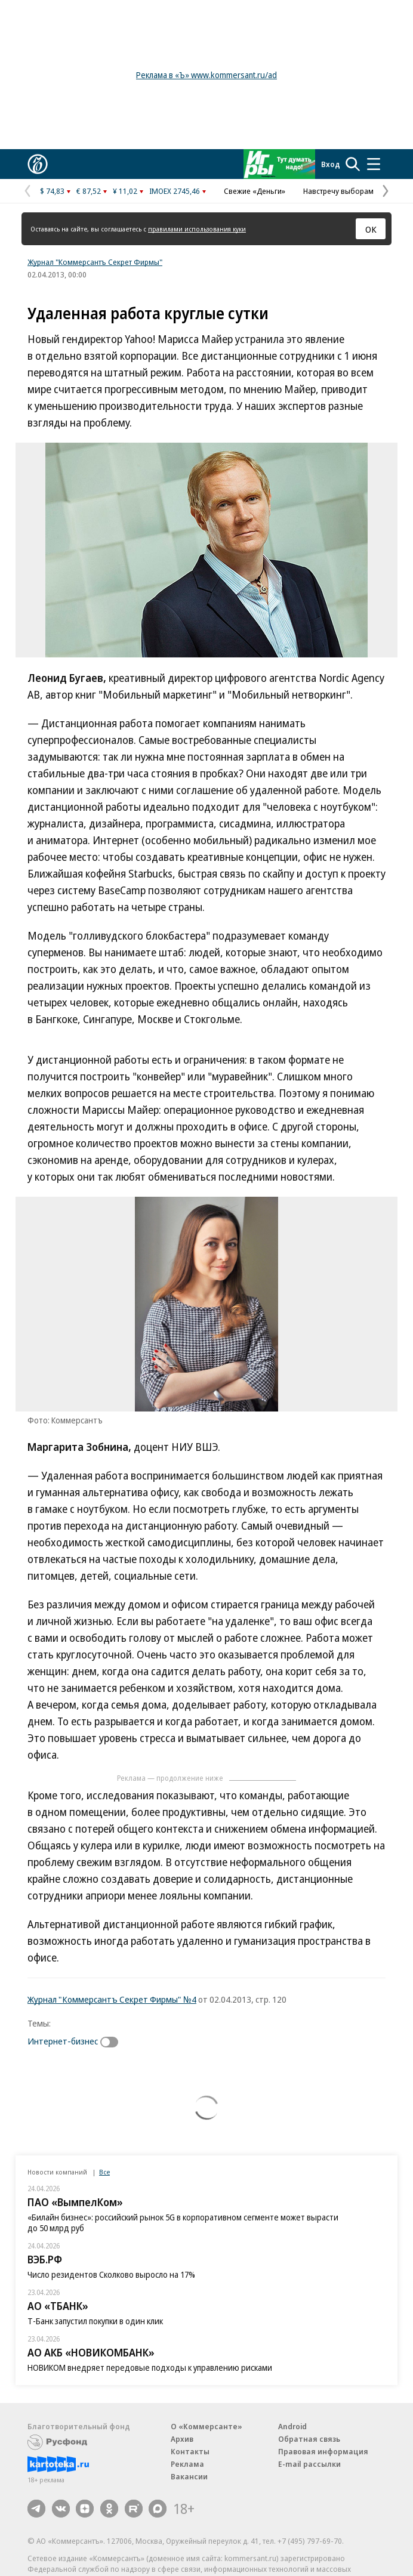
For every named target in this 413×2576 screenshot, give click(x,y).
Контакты (190, 2451)
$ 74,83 (52, 191)
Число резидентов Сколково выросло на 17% (111, 2274)
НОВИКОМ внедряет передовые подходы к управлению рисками (149, 2367)
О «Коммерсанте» (206, 2426)
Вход (330, 164)
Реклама (187, 2463)
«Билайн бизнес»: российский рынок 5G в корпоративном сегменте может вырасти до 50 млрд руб (182, 2222)
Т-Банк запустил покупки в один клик (95, 2321)
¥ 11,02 (125, 191)
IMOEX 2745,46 (174, 191)
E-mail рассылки (309, 2463)
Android (292, 2426)
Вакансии (189, 2476)
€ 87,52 (88, 191)
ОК (371, 229)
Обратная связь (309, 2438)
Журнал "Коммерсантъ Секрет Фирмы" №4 (111, 1999)
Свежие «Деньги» (254, 191)
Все (104, 2171)
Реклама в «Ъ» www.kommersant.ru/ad (206, 75)
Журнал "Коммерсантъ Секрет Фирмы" (94, 262)
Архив (182, 2438)
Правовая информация (323, 2451)
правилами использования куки (197, 228)
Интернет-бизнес (62, 2041)
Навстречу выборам (338, 191)
